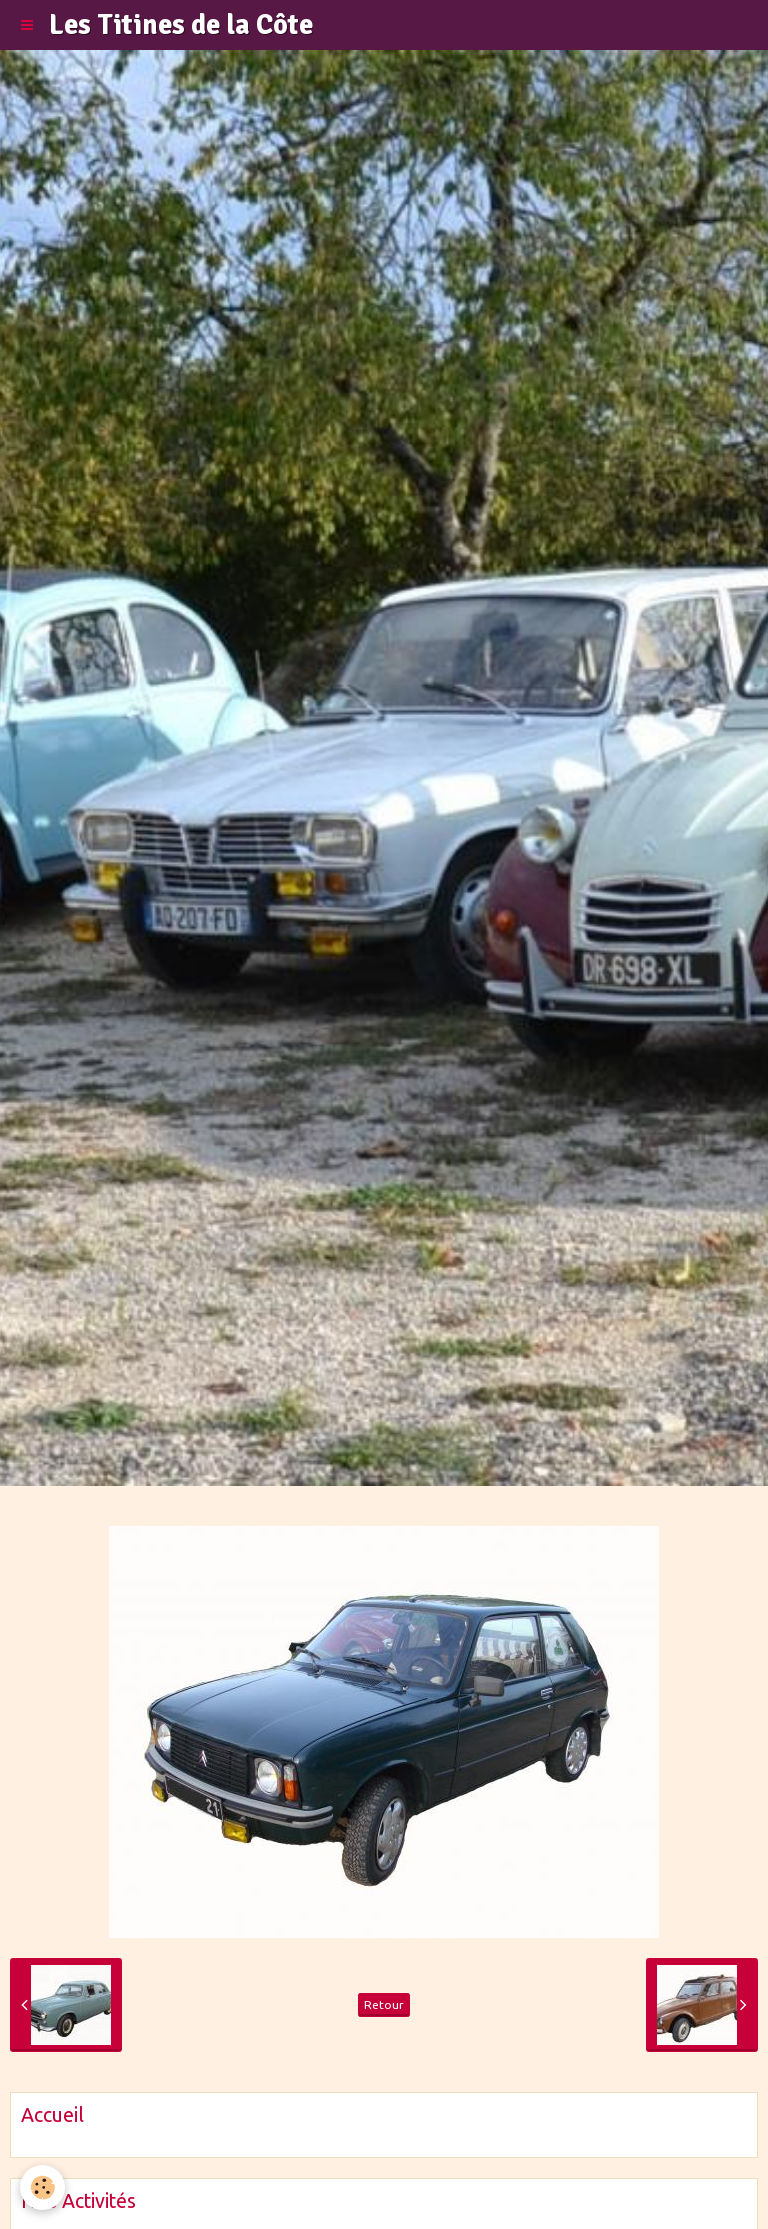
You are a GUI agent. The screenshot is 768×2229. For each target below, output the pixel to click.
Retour (384, 2004)
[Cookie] (42, 2187)
